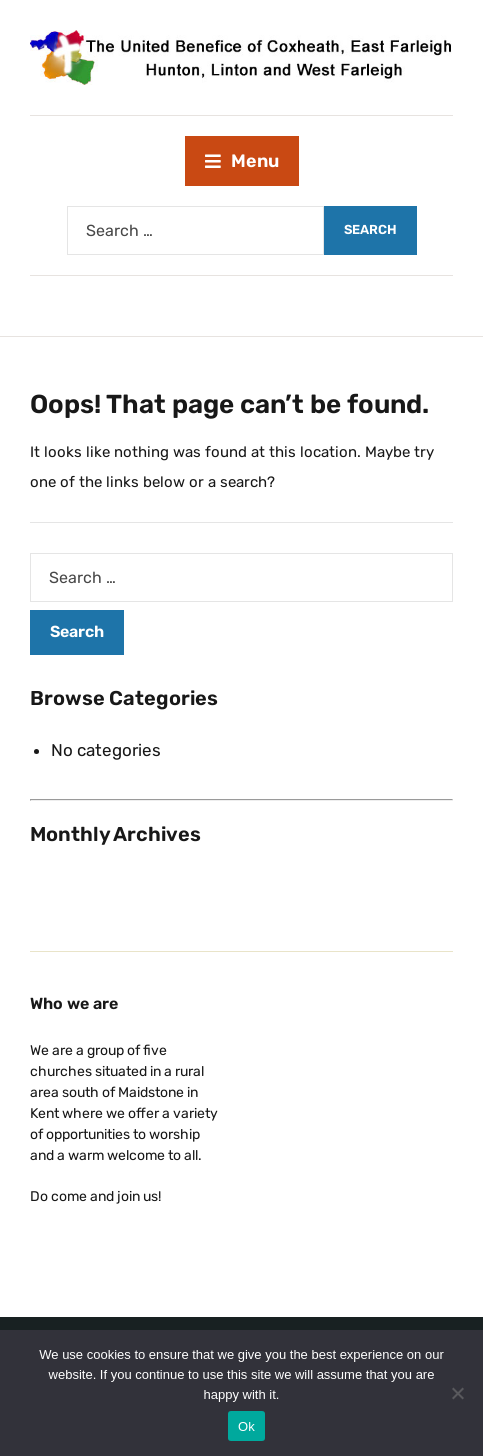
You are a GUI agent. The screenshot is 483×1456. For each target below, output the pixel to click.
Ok (246, 1426)
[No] (458, 1393)
